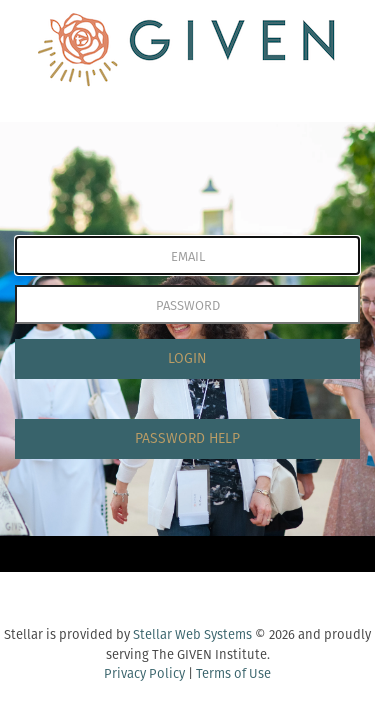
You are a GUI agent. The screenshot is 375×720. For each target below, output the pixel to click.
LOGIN (187, 358)
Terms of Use (233, 673)
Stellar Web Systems (192, 634)
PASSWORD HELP (187, 438)
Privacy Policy (144, 673)
